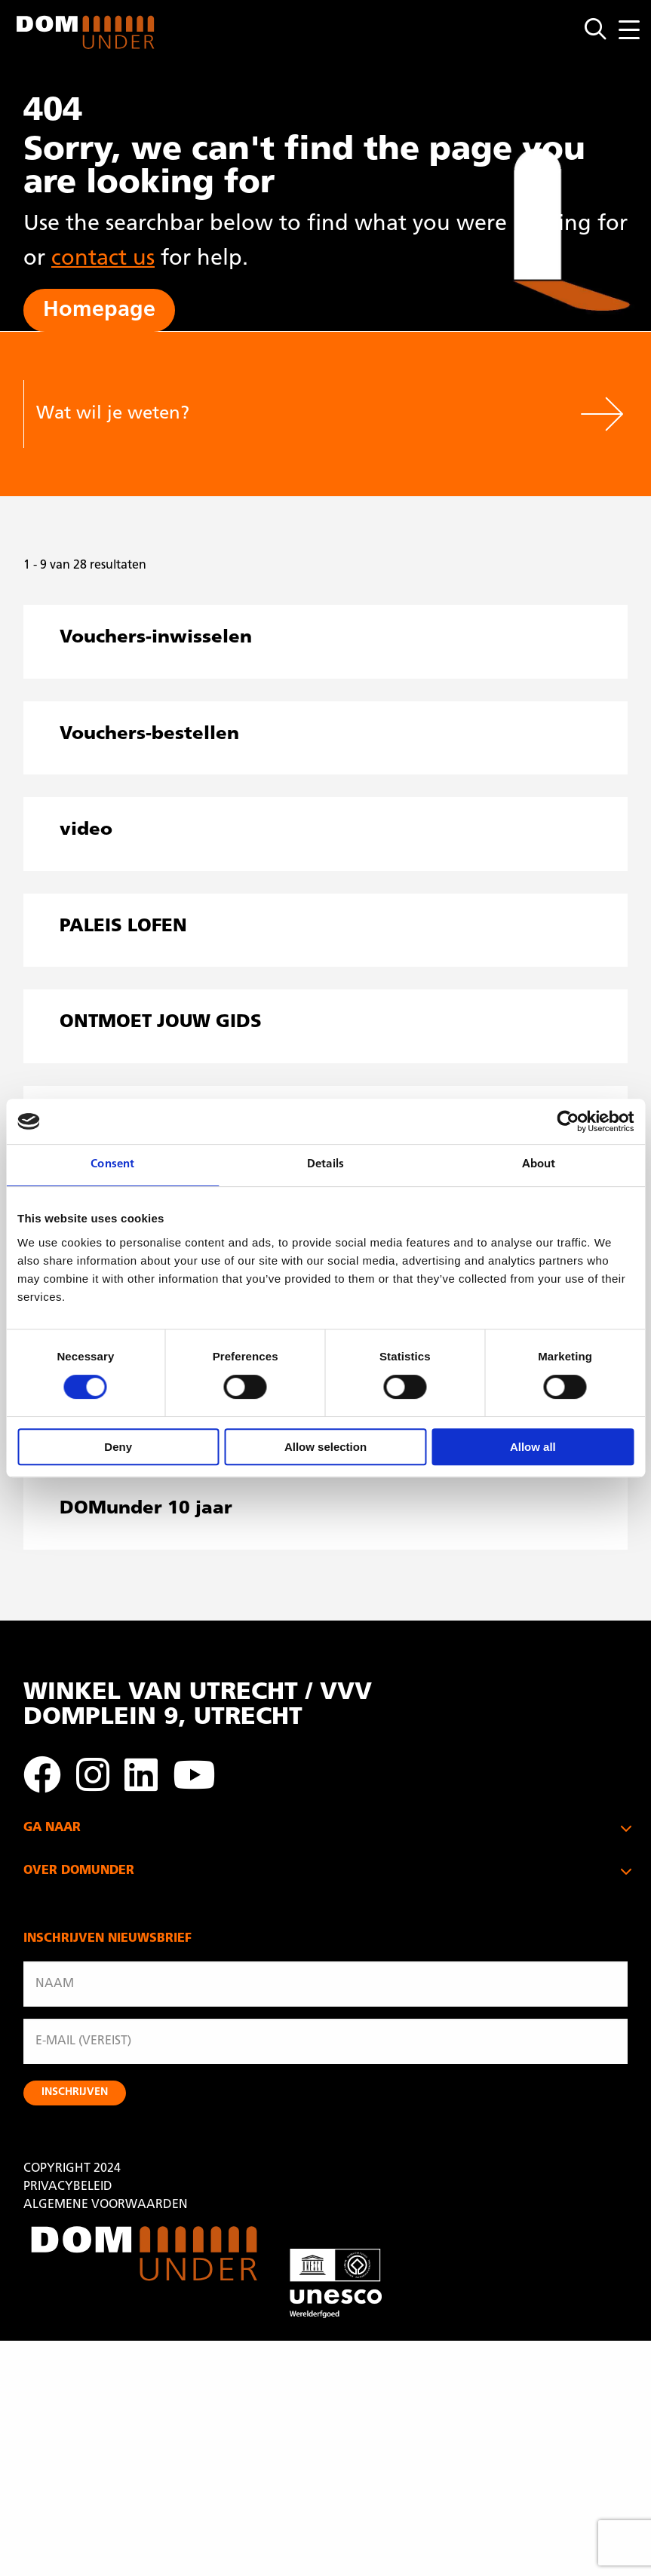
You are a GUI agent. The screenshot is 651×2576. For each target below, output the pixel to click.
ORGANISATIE (62, 2065)
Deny (118, 1446)
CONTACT (50, 2120)
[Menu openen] (629, 29)
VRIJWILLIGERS (64, 2047)
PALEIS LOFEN (61, 1859)
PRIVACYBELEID (67, 2422)
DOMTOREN (57, 1877)
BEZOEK (46, 2011)
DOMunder (86, 32)
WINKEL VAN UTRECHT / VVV (105, 1931)
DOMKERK (53, 1895)
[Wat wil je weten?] (299, 414)
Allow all (533, 1446)
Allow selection (325, 1446)
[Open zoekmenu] (602, 30)
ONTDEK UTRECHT (76, 1913)
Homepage (99, 310)
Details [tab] (325, 1164)
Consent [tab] (112, 1164)
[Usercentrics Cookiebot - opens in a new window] (568, 1121)
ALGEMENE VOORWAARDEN (105, 2440)
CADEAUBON (61, 2029)
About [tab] (539, 1164)
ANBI (37, 2084)
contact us (103, 259)
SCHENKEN (54, 2102)
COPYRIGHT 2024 (72, 2404)
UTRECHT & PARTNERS (87, 1949)
